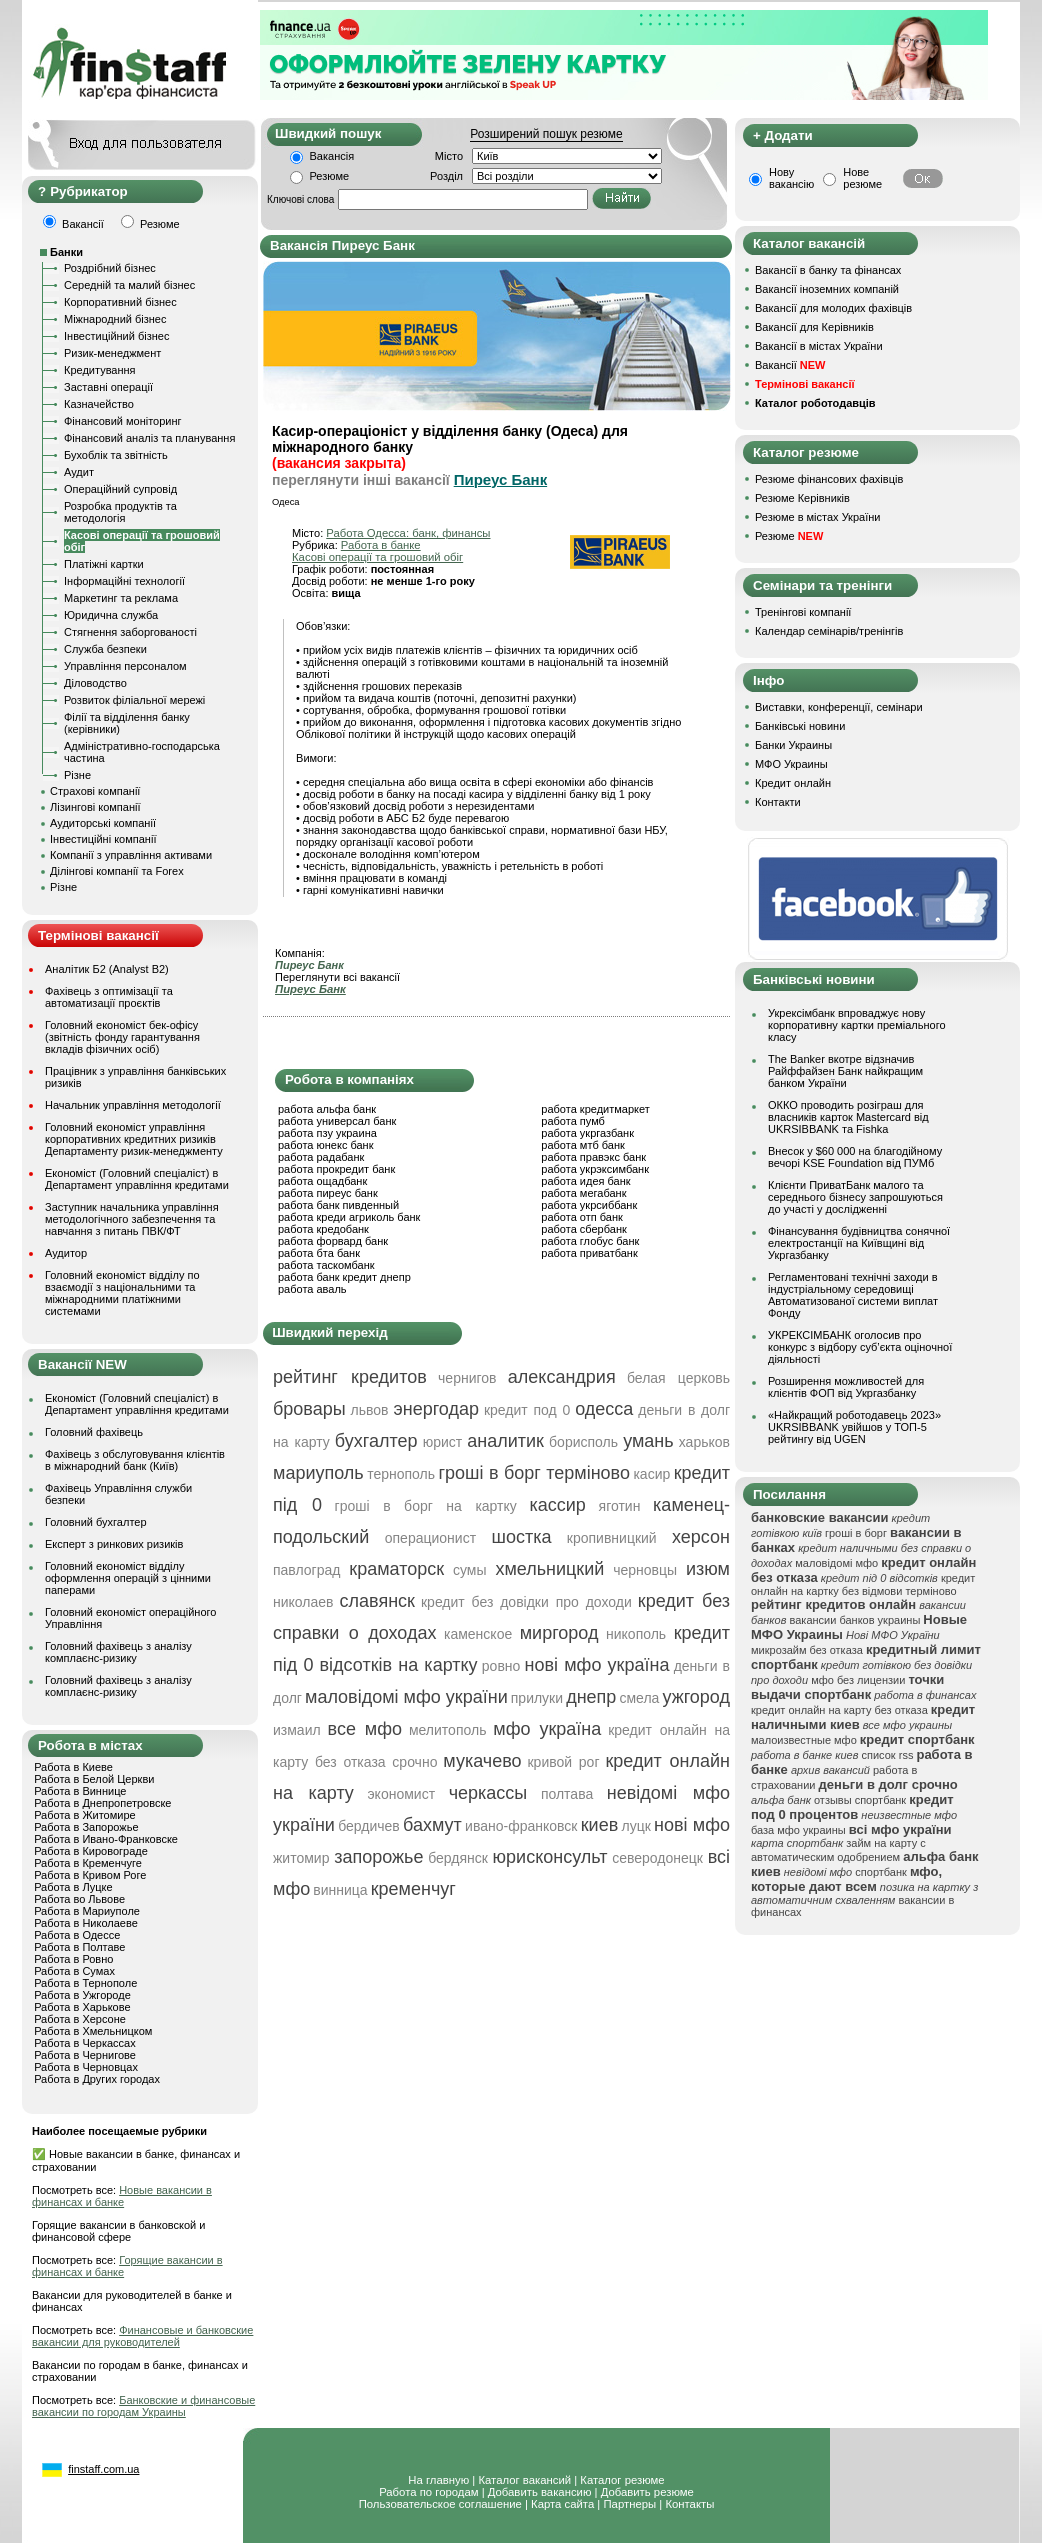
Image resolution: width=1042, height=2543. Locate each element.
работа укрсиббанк (589, 1205)
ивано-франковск (521, 1826)
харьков (704, 1442)
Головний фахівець (94, 1432)
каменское (478, 1634)
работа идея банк (585, 1181)
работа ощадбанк (322, 1181)
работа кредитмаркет (595, 1109)
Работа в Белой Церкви (94, 1779)
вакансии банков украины (854, 1620)
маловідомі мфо (836, 1563)
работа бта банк (319, 1253)
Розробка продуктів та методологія (120, 512)
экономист (401, 1794)
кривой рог (563, 1762)
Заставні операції (108, 387)
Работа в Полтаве (79, 1947)
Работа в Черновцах (86, 2067)
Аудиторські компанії (103, 823)
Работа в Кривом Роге (90, 1875)
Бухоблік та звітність (116, 455)
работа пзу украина (327, 1133)
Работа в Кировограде (91, 1851)
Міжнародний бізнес (115, 319)
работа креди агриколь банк (349, 1217)
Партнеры (629, 2504)
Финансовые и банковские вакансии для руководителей (142, 2336)
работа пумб (573, 1121)
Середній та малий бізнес (129, 285)
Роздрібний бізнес (110, 268)
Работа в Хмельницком (93, 2031)
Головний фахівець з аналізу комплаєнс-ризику (118, 1652)
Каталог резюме (622, 2480)
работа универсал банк (337, 1121)
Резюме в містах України (817, 517)
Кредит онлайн (793, 783)
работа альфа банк (327, 1109)
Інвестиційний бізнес (116, 336)
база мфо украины (798, 1830)
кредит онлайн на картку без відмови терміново (863, 1584)
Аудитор (66, 1253)
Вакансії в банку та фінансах (828, 270)
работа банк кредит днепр (344, 1277)
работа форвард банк (333, 1241)
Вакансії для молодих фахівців (833, 308)
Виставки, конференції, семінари (839, 707)
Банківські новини (800, 726)
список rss (888, 1755)
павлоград (306, 1570)
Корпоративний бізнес (120, 302)
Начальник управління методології (133, 1105)
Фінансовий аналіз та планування (149, 438)
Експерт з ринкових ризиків (114, 1544)
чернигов (467, 1378)
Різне (77, 775)
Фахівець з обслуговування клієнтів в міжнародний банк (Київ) (135, 1460)
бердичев (369, 1826)
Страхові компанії (95, 791)
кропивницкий (612, 1538)
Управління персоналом (125, 666)
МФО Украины (791, 764)
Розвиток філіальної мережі (134, 700)
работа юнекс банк (326, 1145)
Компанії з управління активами (131, 855)
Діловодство (95, 683)
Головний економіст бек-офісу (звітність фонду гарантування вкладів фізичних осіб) (122, 1037)
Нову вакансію (791, 178)
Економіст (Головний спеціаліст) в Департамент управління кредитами (137, 1179)
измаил (297, 1730)
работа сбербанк (583, 1229)
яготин (620, 1506)
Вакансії (790, 365)
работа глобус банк (590, 1241)
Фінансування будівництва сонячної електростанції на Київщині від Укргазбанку (859, 1243)
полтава (567, 1794)
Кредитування (100, 370)
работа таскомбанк (326, 1265)
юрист (443, 1442)
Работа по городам (428, 2492)
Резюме (330, 176)
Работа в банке (381, 545)
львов (370, 1410)
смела (639, 1698)
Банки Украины (793, 745)
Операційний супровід (120, 489)
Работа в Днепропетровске (102, 1803)
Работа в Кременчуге (88, 1863)
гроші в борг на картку (426, 1506)
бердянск (458, 1858)
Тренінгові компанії (803, 612)
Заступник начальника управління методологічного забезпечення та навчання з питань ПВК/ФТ (132, 1219)
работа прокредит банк (336, 1169)
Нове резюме (862, 178)
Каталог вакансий (524, 2480)
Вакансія (332, 156)
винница (340, 1890)
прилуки (537, 1698)
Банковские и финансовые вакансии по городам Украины (143, 2406)
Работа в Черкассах (85, 2043)
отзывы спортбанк (860, 1800)
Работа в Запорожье (86, 1827)
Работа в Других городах (97, 2079)
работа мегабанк (583, 1193)
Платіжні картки (104, 564)
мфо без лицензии (858, 1680)
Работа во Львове (79, 1899)
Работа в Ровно (73, 1959)
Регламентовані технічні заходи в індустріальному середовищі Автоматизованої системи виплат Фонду (853, 1295)
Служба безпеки (105, 649)
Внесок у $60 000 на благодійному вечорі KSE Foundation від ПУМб (855, 1157)
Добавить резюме (647, 2492)
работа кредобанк (323, 1229)
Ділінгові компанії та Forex (117, 871)
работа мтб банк (583, 1145)
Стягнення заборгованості (130, 632)
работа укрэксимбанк (595, 1169)
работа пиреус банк (328, 1193)
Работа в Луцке (73, 1887)
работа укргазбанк (587, 1133)
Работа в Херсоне (80, 2019)
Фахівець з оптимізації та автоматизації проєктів (109, 997)
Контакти (778, 802)
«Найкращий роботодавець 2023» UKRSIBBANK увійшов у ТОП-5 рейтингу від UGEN (854, 1427)
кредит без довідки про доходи (526, 1602)
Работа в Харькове (82, 2007)
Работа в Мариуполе (87, 1911)
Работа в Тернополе (85, 1983)
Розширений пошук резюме (546, 134)
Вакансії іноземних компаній (827, 289)
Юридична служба (111, 615)
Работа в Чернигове (85, 2055)
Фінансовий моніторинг (123, 421)
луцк (635, 1826)
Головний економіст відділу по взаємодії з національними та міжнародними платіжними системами (122, 1293)
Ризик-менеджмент (112, 353)
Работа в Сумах (74, 1971)
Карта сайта (562, 2504)
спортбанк (881, 1872)
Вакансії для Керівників (814, 327)
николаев (303, 1602)
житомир (301, 1858)
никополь (636, 1634)
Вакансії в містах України (819, 346)
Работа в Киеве (73, 1767)
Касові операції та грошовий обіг (377, 557)
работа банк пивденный (338, 1205)
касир (651, 1474)
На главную (438, 2480)
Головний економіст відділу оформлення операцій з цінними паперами (128, 1578)
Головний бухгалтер (96, 1522)
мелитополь (448, 1730)
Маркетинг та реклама (121, 598)
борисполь (583, 1442)
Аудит (79, 472)
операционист (430, 1538)
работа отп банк (581, 1217)
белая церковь (678, 1378)
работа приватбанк (589, 1253)
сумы (470, 1570)
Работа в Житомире (85, 1815)
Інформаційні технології (124, 581)
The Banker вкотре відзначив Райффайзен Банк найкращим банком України (845, 1071)
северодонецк (657, 1858)
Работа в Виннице (80, 1791)
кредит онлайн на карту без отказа (839, 1710)
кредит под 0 (527, 1410)
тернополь (401, 1474)
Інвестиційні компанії (103, 839)
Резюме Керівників (802, 498)
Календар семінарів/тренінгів (829, 631)
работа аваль (312, 1289)
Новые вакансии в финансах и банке (122, 2196)
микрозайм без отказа (807, 1650)
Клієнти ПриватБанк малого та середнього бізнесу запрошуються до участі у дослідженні (855, 1197)
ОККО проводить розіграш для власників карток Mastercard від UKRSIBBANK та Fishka (848, 1117)
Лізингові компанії (95, 807)
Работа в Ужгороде (82, 1995)
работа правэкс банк (593, 1157)
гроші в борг (856, 1533)
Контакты (689, 2504)
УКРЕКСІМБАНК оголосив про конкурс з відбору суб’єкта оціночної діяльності (860, 1347)
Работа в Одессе (77, 1935)
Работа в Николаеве (86, 1923)
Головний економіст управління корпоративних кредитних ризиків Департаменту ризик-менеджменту (134, 1139)
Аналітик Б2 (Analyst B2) (107, 969)
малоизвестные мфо (804, 1740)
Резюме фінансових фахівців (829, 479)
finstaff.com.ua (103, 2469)
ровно (501, 1666)
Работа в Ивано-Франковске (106, 1839)
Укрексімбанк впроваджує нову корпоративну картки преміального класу (857, 1025)
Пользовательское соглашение (440, 2504)
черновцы (645, 1570)
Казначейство (99, 404)
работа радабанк (321, 1157)
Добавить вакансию (540, 2492)
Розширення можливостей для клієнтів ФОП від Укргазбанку (846, 1387)
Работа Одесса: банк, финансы (408, 533)
